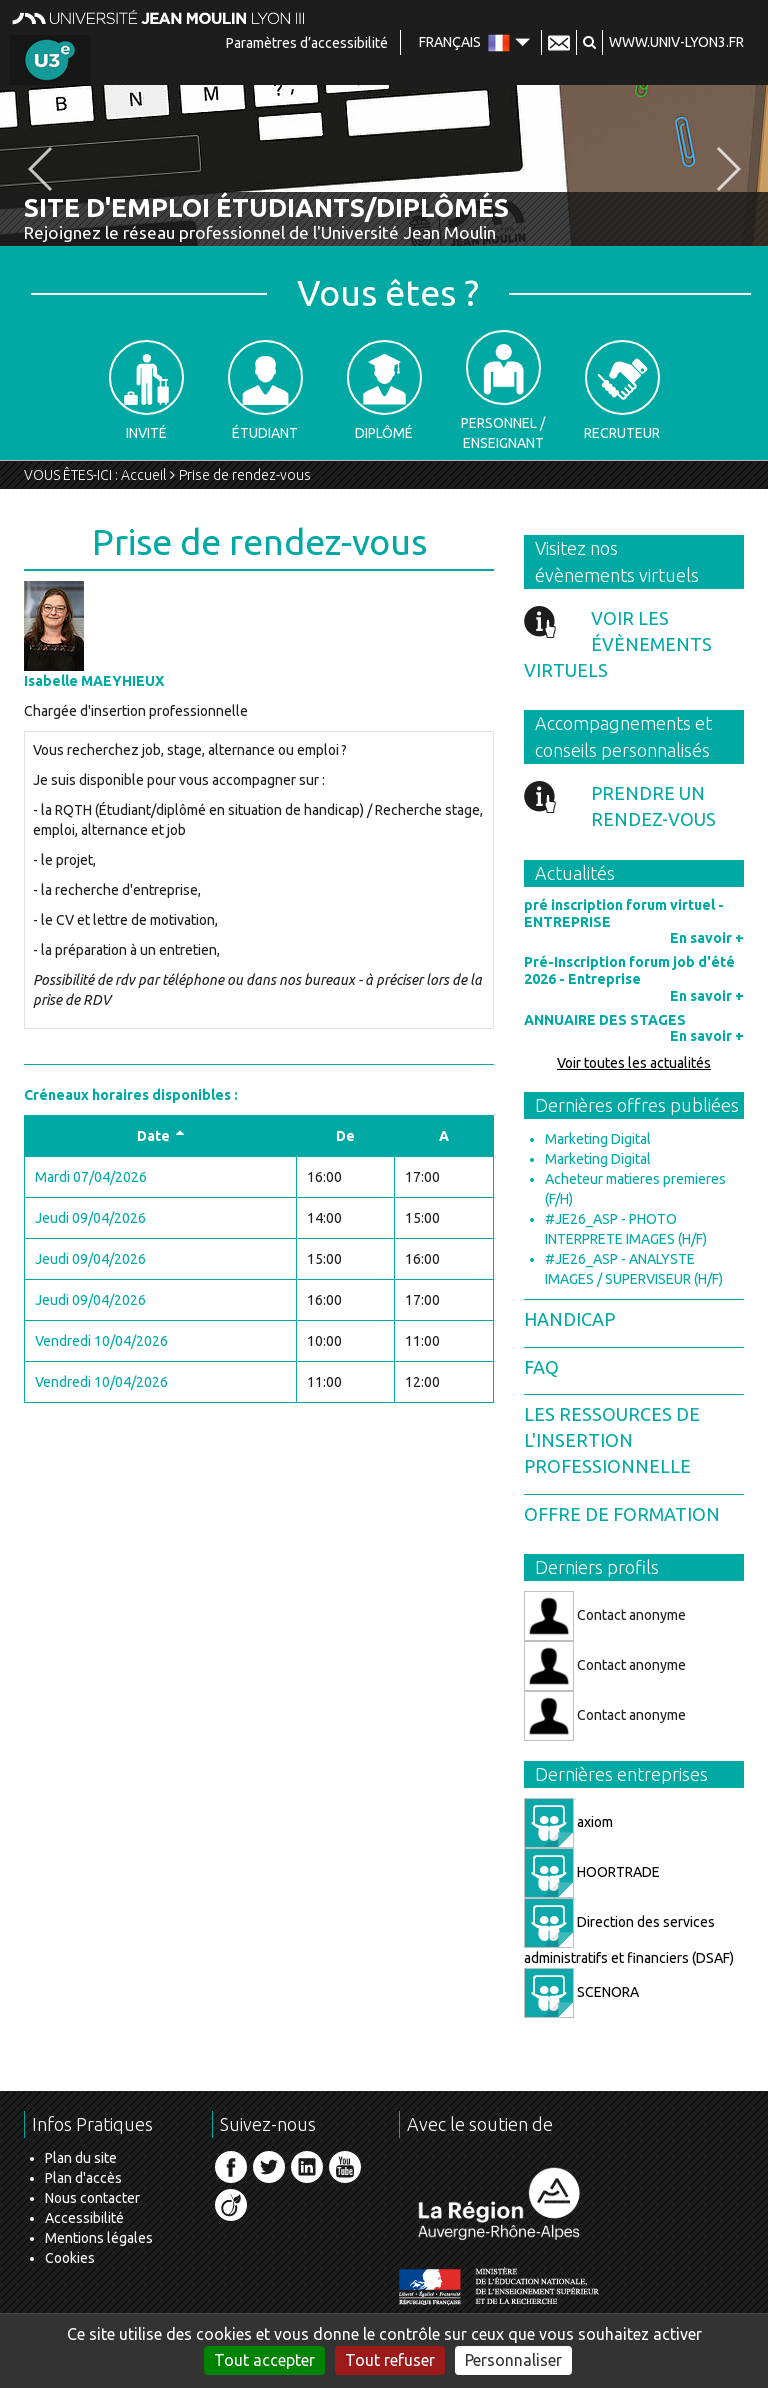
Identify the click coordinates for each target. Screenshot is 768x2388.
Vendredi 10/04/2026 (101, 1341)
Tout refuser (390, 2360)
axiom (568, 1822)
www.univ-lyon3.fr (676, 42)
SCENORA (581, 1992)
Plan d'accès (83, 2178)
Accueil (143, 475)
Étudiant (265, 390)
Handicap (569, 1319)
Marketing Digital (598, 1139)
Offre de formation (622, 1514)
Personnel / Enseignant (503, 390)
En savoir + (707, 938)
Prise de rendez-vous (245, 475)
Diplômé (384, 390)
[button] (589, 42)
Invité (146, 390)
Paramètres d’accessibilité (307, 43)
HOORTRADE (592, 1872)
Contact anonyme (605, 1616)
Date (160, 1136)
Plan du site (81, 2158)
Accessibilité (84, 2218)
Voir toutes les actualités (634, 1063)
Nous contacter (92, 2198)
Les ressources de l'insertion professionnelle (612, 1439)
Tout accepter (264, 2360)
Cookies (70, 2258)
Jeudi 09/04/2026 (90, 1218)
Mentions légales (99, 2238)
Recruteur (622, 390)
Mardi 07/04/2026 (91, 1177)
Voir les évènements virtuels (618, 643)
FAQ (541, 1367)
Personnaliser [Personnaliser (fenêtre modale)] (513, 2360)
